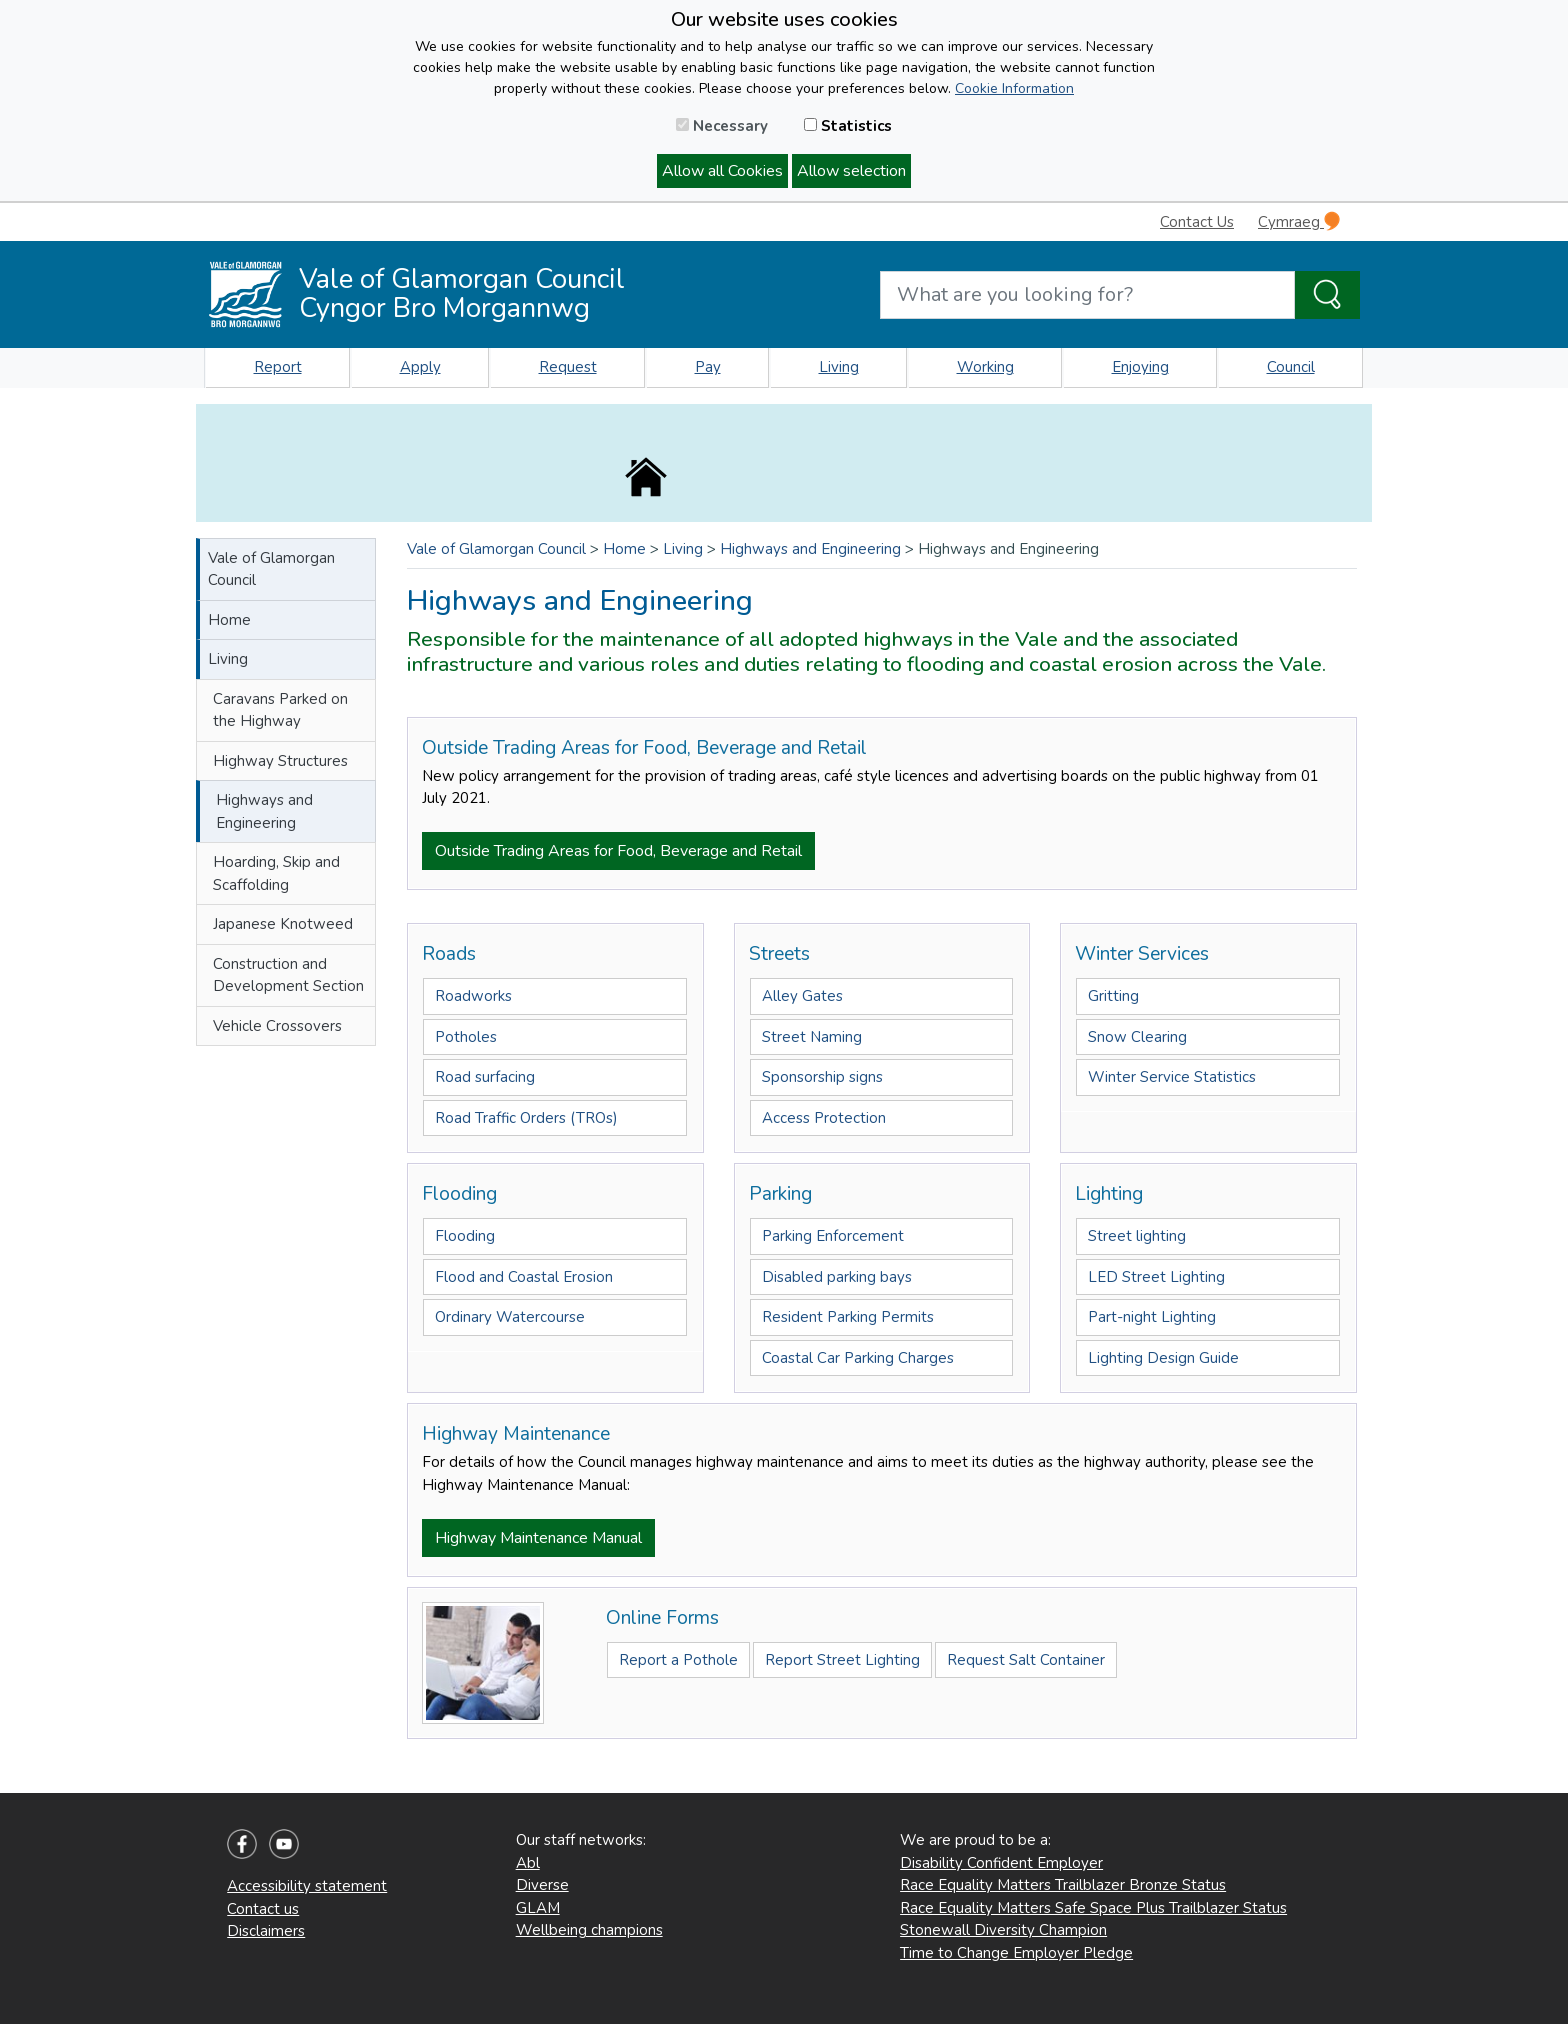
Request (568, 367)
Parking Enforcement (833, 1236)
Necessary (722, 126)
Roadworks (473, 996)
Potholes (466, 1037)
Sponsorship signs (822, 1077)
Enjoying (1140, 367)
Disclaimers (266, 1931)
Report (278, 367)
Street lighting (1137, 1236)
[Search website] (1087, 295)
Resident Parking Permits (848, 1317)
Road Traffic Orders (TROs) (526, 1118)
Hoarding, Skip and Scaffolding (276, 873)
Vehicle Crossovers (277, 1026)
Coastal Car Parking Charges (858, 1358)
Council (1291, 367)
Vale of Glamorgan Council (271, 569)
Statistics (848, 126)
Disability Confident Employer (1001, 1863)
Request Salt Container (1026, 1660)
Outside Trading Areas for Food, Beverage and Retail (618, 851)
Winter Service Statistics (1172, 1077)
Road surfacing (485, 1077)
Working (985, 367)
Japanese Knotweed (283, 924)
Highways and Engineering (264, 811)
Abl (528, 1863)
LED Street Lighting (1156, 1277)
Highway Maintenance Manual (538, 1538)
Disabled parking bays (837, 1277)
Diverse (542, 1885)
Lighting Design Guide (1163, 1358)
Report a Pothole (678, 1660)
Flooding (465, 1236)
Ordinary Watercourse (510, 1317)
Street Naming (812, 1037)
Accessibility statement (307, 1886)
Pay (708, 367)
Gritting (1113, 996)
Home (229, 620)
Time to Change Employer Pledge (1016, 1953)
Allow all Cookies (722, 171)
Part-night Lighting (1152, 1317)
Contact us (263, 1909)
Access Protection (824, 1118)
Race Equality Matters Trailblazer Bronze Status (1063, 1885)
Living (839, 367)
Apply (420, 367)
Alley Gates (802, 996)
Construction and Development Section (288, 975)
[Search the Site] (1327, 295)
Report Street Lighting (842, 1660)
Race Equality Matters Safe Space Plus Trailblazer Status (1093, 1908)
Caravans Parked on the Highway (280, 710)
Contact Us (1197, 222)
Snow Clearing (1137, 1037)
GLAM (538, 1908)
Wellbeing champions (589, 1930)
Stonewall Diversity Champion (1003, 1930)
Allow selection (851, 171)
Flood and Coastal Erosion (524, 1277)
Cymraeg (1299, 221)
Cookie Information (1014, 88)
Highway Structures (280, 761)
